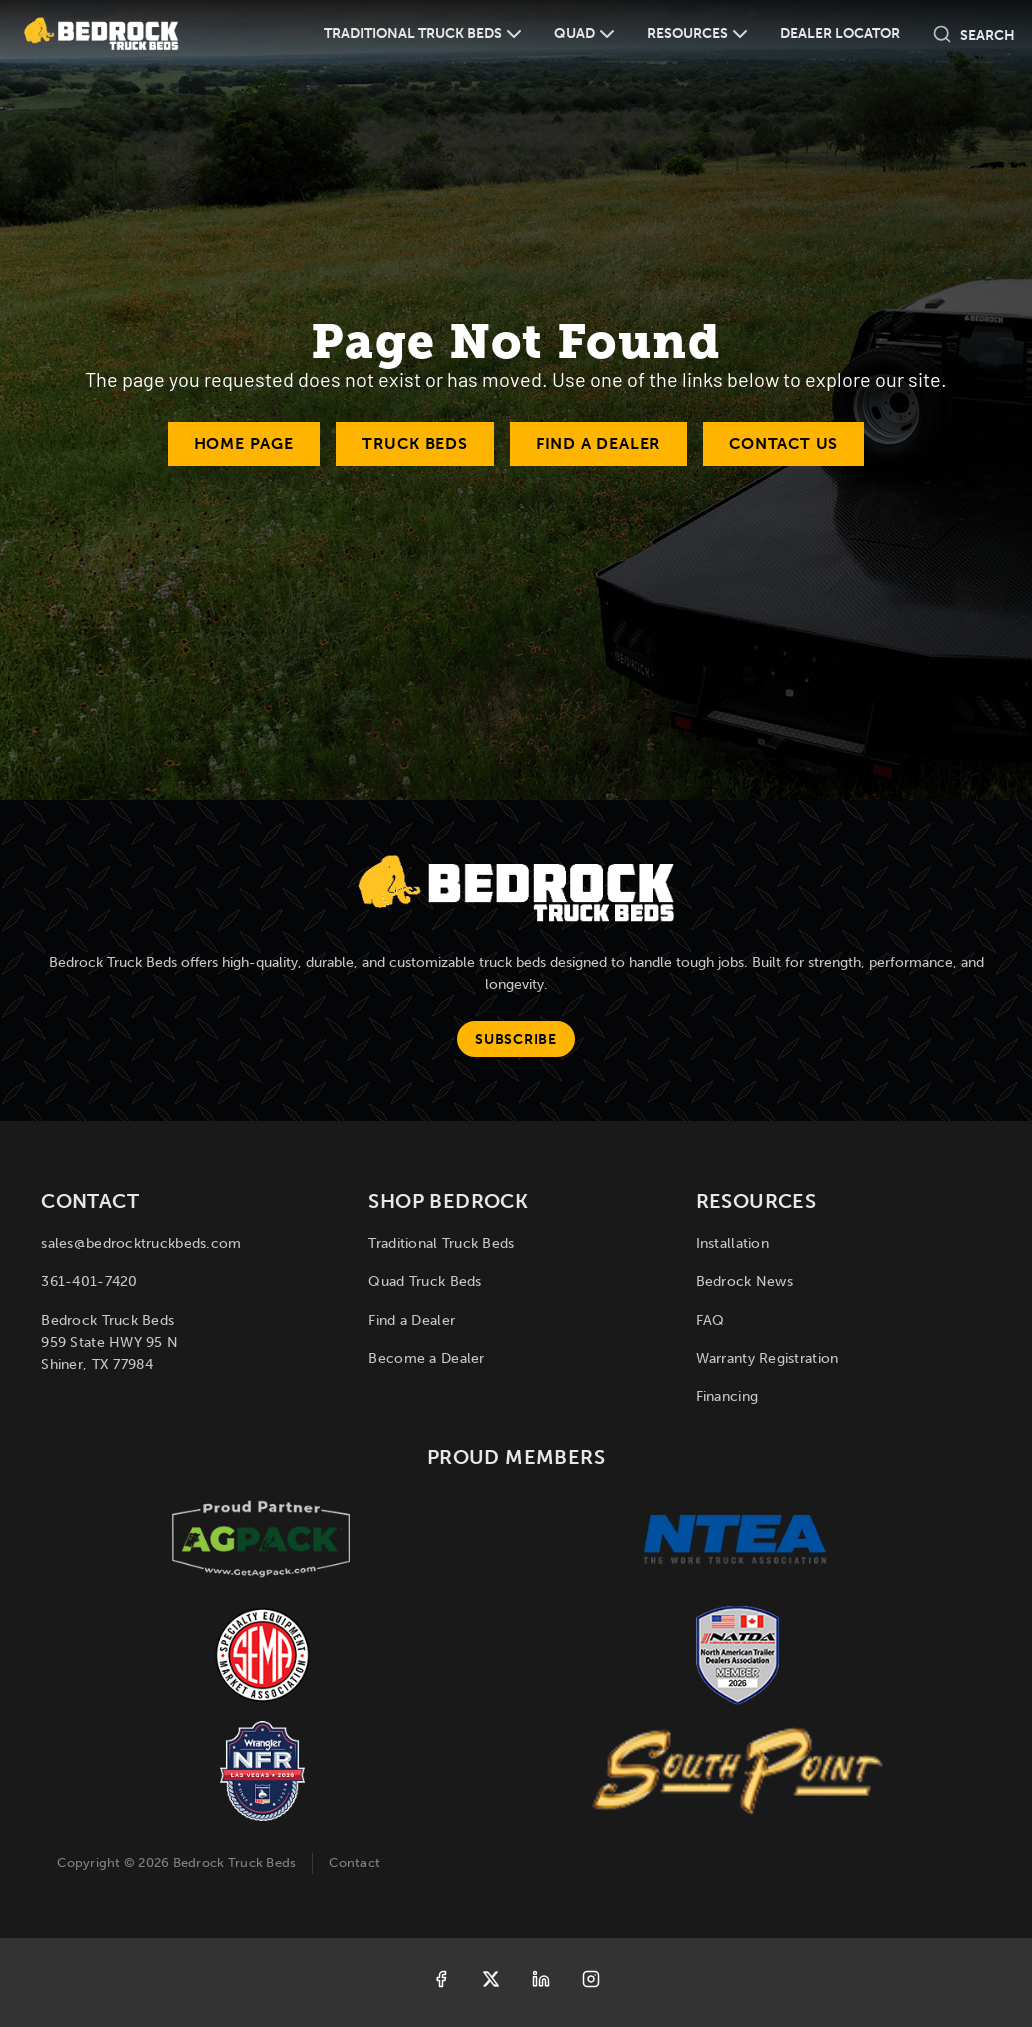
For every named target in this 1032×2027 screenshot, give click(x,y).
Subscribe (515, 1039)
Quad (574, 33)
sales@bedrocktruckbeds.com (141, 1243)
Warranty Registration (767, 1358)
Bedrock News (744, 1281)
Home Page (244, 443)
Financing (727, 1396)
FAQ (710, 1320)
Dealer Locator (840, 33)
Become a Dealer (426, 1358)
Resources (687, 33)
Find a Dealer (598, 443)
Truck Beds (415, 443)
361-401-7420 (89, 1281)
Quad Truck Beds (424, 1281)
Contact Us (783, 443)
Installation (732, 1243)
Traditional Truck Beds (413, 33)
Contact (354, 1862)
